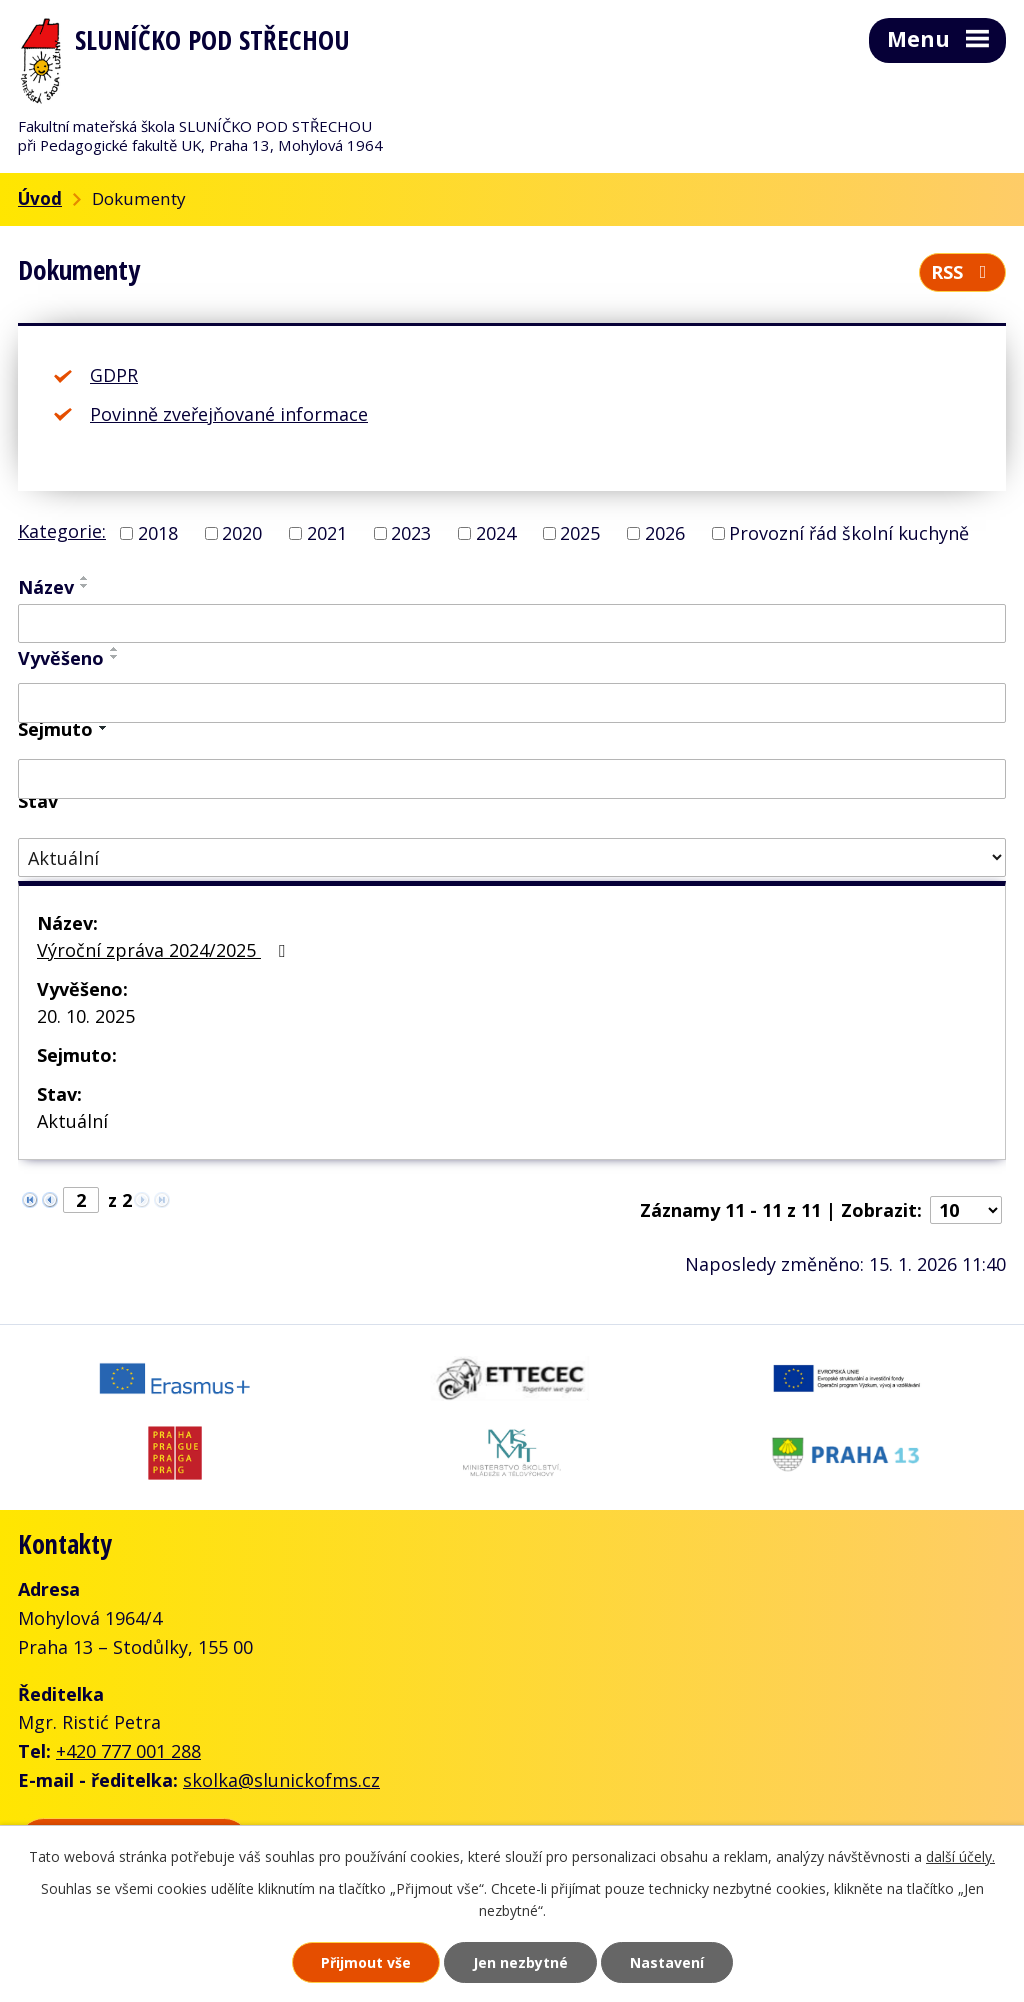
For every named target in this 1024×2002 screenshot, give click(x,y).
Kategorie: (62, 531)
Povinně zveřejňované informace (229, 414)
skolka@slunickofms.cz (281, 1780)
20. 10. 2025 (86, 1016)
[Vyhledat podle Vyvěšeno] (512, 703)
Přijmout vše (366, 1962)
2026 (665, 533)
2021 (327, 533)
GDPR (114, 375)
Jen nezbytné (520, 1962)
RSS (963, 272)
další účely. (960, 1856)
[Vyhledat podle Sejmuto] (512, 779)
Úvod (40, 198)
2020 (242, 533)
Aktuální (72, 1121)
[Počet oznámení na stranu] (966, 1210)
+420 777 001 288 (128, 1751)
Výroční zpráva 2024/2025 (165, 950)
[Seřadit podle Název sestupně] (85, 586)
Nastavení (667, 1962)
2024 (496, 533)
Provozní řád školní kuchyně (849, 533)
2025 (580, 533)
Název (46, 587)
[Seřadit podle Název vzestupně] (85, 578)
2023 (411, 533)
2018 (158, 533)
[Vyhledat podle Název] (512, 624)
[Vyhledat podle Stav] (512, 857)
